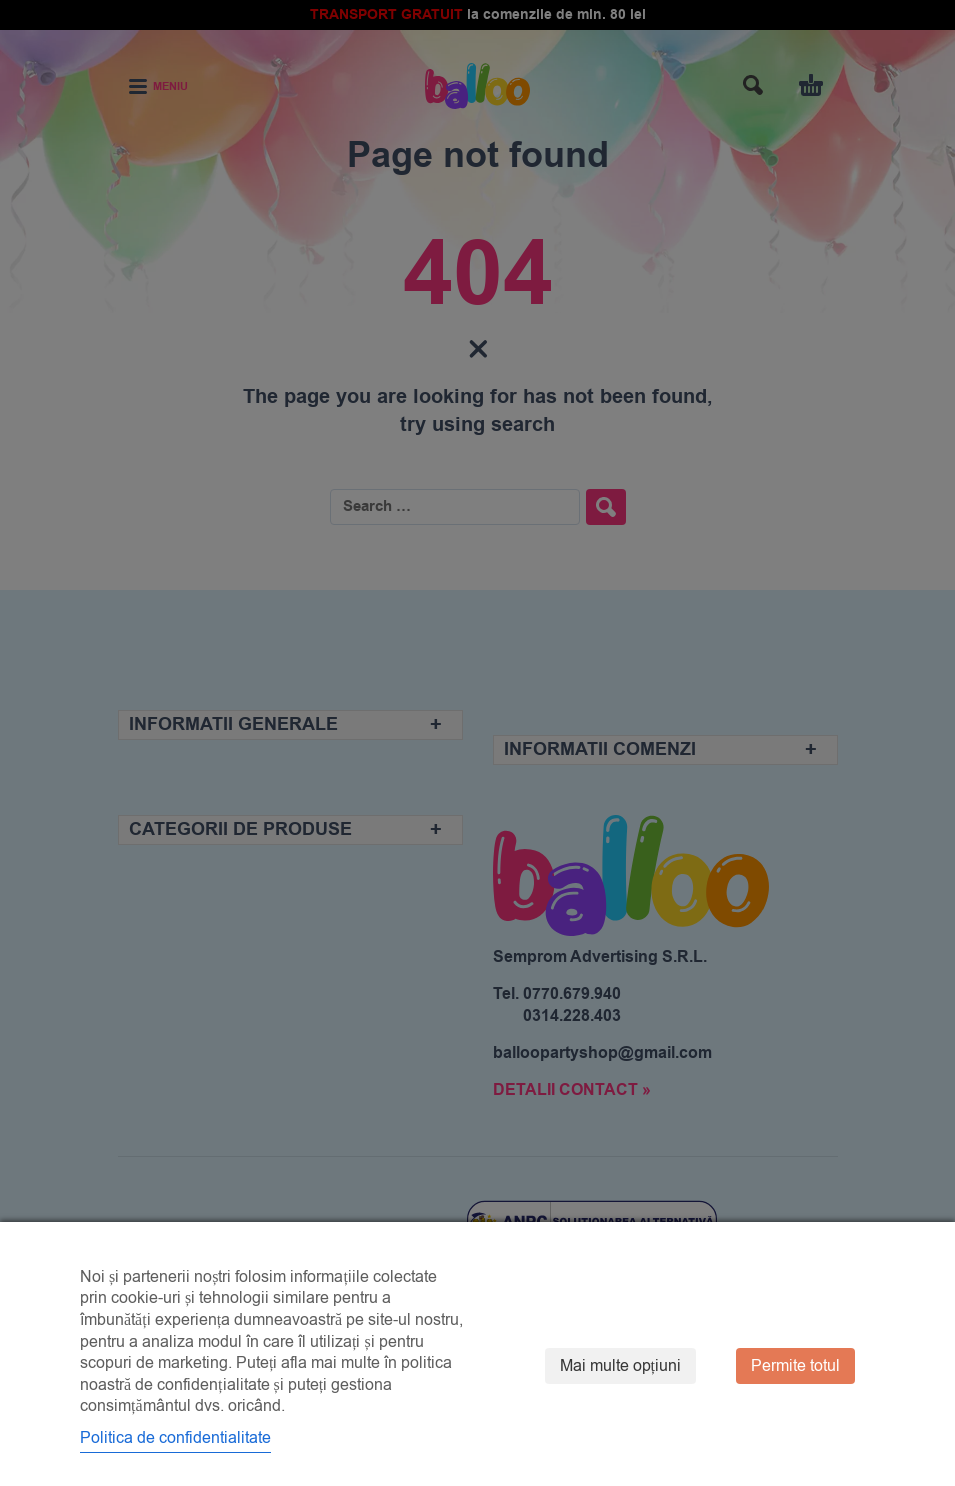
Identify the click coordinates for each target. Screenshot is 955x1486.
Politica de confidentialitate (175, 1438)
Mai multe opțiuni (620, 1366)
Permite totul (795, 1366)
